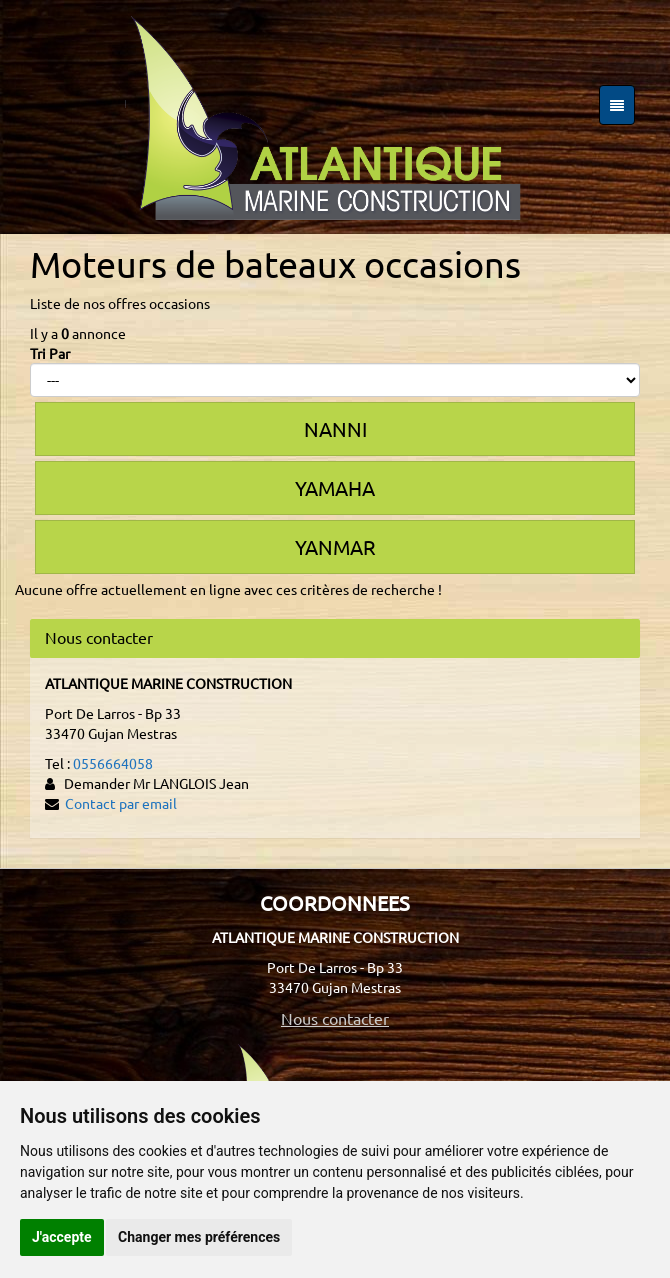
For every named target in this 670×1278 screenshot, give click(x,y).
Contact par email (121, 803)
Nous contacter (335, 1018)
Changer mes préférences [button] (199, 1237)
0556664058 (113, 763)
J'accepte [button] (62, 1237)
